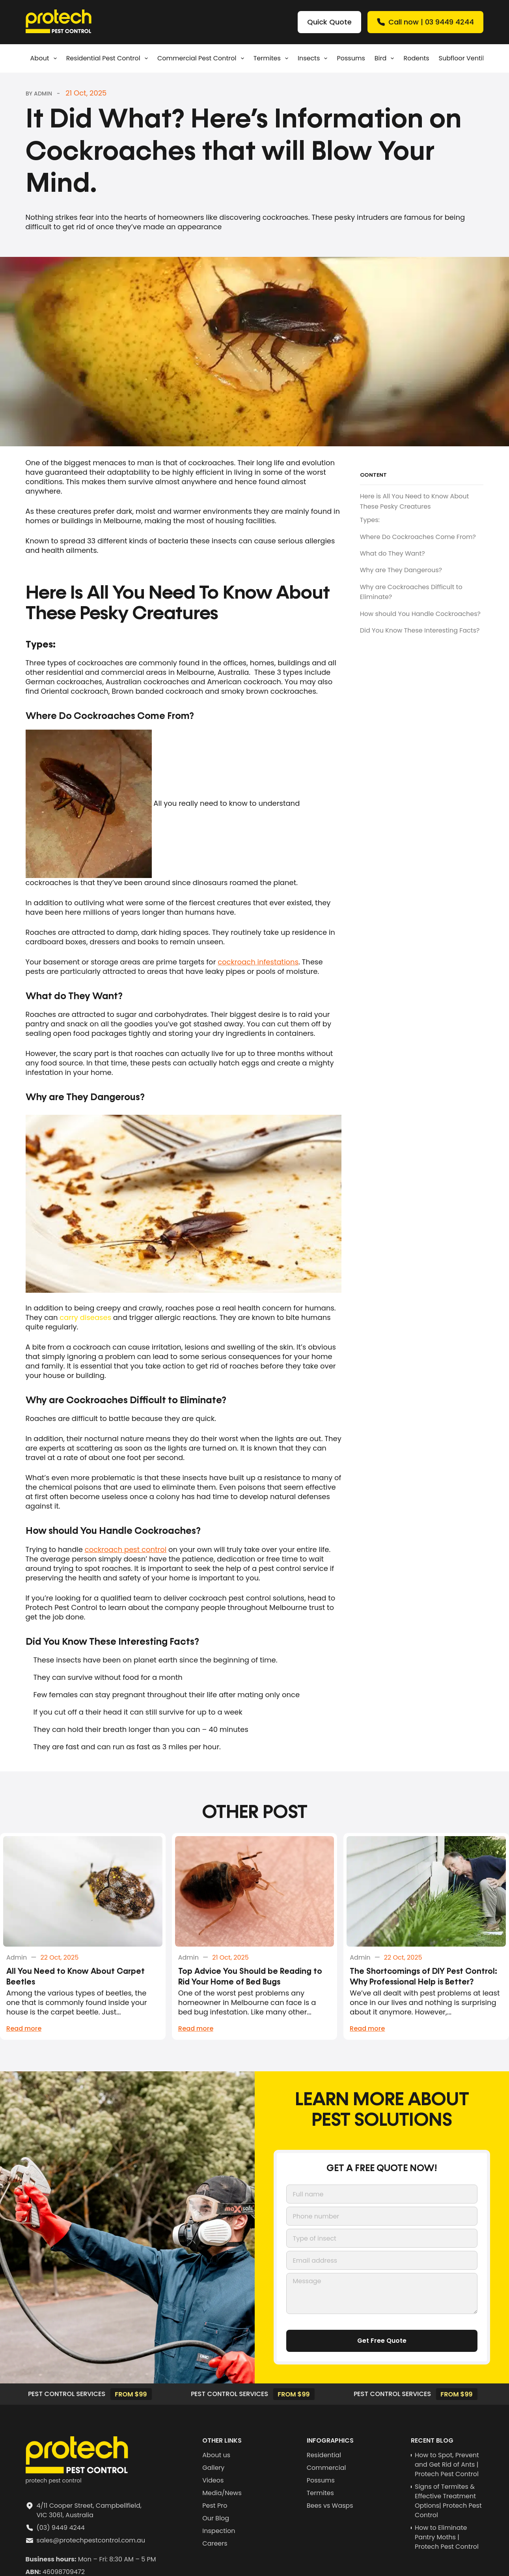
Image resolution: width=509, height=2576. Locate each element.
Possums (351, 58)
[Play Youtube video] (184, 1204)
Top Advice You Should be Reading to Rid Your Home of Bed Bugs (250, 1980)
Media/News (222, 2496)
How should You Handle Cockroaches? (420, 613)
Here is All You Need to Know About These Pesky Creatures (414, 501)
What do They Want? (392, 553)
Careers (214, 2546)
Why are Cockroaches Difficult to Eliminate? (411, 592)
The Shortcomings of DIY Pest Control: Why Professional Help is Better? (423, 1980)
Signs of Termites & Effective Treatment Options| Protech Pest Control (448, 2504)
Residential (324, 2458)
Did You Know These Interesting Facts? (420, 630)
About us (216, 2458)
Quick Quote (329, 22)
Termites (272, 58)
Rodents (416, 58)
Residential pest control (108, 58)
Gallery (213, 2470)
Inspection (218, 2534)
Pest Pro (214, 2508)
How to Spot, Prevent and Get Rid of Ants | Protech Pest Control (447, 2468)
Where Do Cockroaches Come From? (418, 536)
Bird (386, 58)
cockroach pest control (126, 1549)
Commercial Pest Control (202, 58)
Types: (370, 519)
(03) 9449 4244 (61, 2530)
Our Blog (215, 2521)
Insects (314, 58)
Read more (23, 2031)
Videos (213, 2483)
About (45, 58)
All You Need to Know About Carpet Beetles (75, 1980)
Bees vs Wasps (330, 2508)
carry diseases (85, 1317)
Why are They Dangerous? (401, 570)
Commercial (326, 2470)
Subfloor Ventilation (469, 58)
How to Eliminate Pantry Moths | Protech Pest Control (447, 2540)
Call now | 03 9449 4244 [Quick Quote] (425, 22)
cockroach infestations (258, 962)
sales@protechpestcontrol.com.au (91, 2543)
